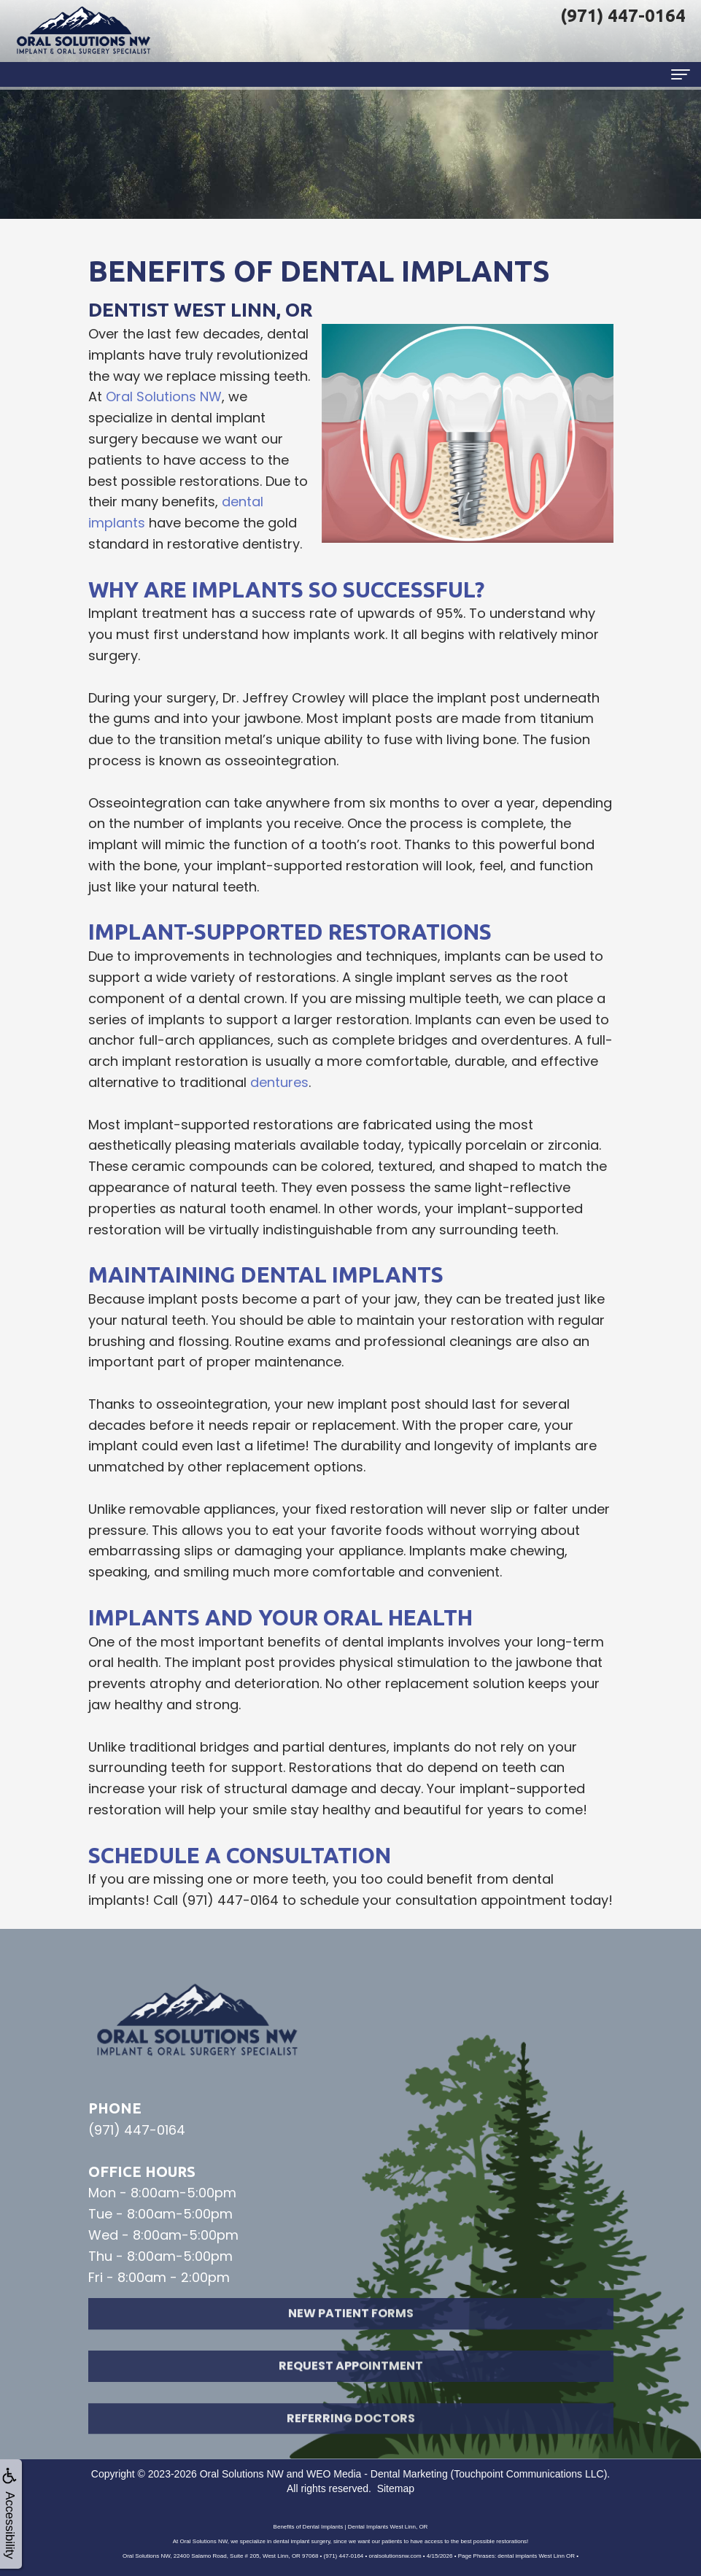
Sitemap (395, 2488)
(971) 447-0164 (230, 1900)
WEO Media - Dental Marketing (377, 2474)
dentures (279, 1082)
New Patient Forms (351, 2331)
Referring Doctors (351, 2435)
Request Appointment (351, 2383)
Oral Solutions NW (164, 396)
